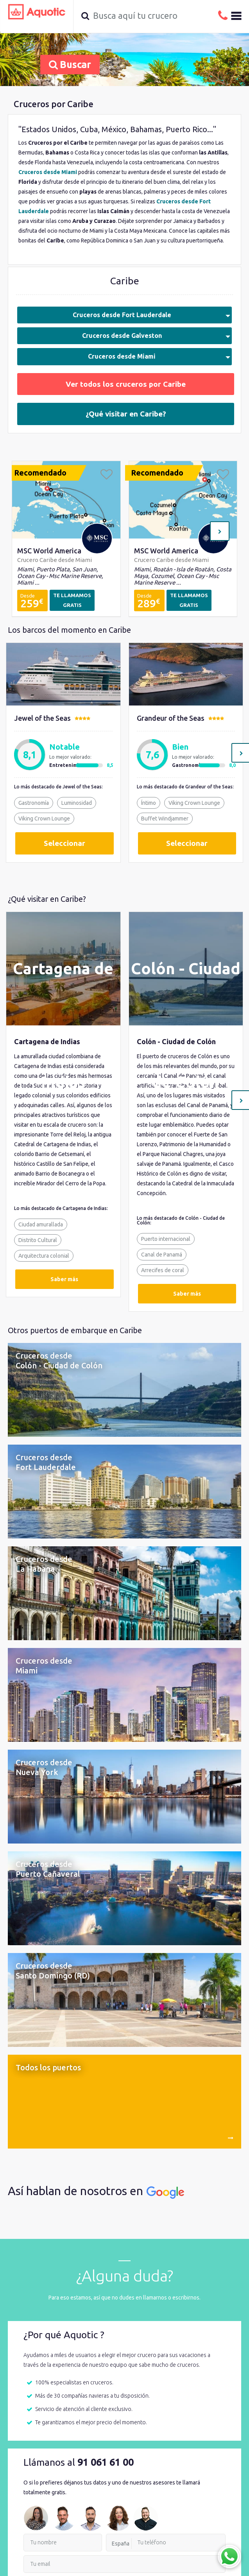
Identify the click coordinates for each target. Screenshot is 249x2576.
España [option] (120, 2543)
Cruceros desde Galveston (156, 335)
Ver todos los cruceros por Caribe (126, 384)
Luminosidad (76, 803)
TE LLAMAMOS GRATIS (72, 600)
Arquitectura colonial (43, 1256)
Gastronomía (33, 803)
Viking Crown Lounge (44, 818)
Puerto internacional (165, 1239)
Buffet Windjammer (164, 818)
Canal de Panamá (161, 1254)
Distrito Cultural (37, 1240)
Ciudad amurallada (40, 1224)
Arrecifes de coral (162, 1270)
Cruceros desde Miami (159, 356)
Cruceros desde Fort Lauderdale (152, 314)
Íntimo (148, 803)
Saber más (64, 1279)
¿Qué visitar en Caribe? (126, 413)
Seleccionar (64, 843)
